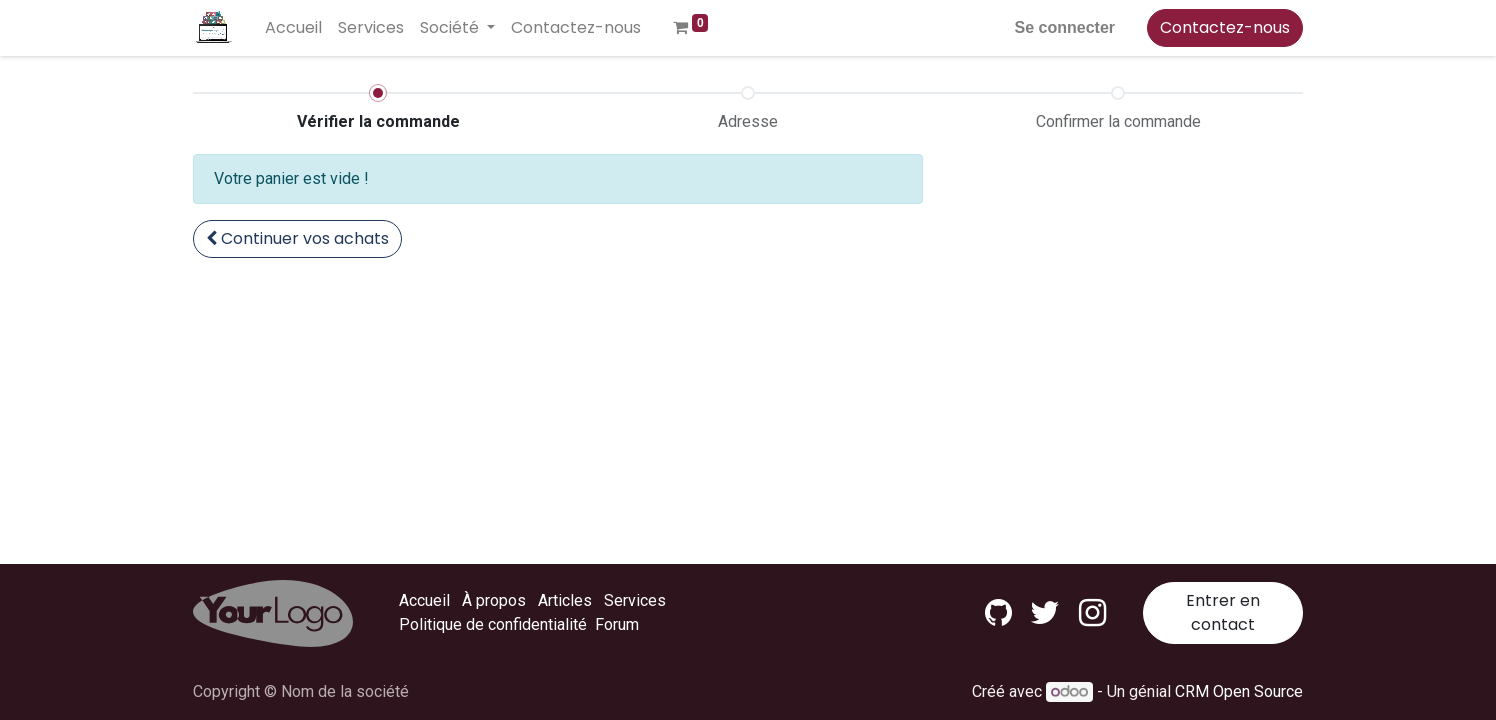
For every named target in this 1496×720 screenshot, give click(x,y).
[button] (297, 239)
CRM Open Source (1239, 691)
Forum (617, 624)
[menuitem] (293, 28)
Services (635, 600)
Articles (565, 600)
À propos (494, 600)
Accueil (424, 600)
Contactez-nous (1225, 27)
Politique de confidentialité (493, 624)
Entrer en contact (1223, 612)
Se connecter (1065, 27)
